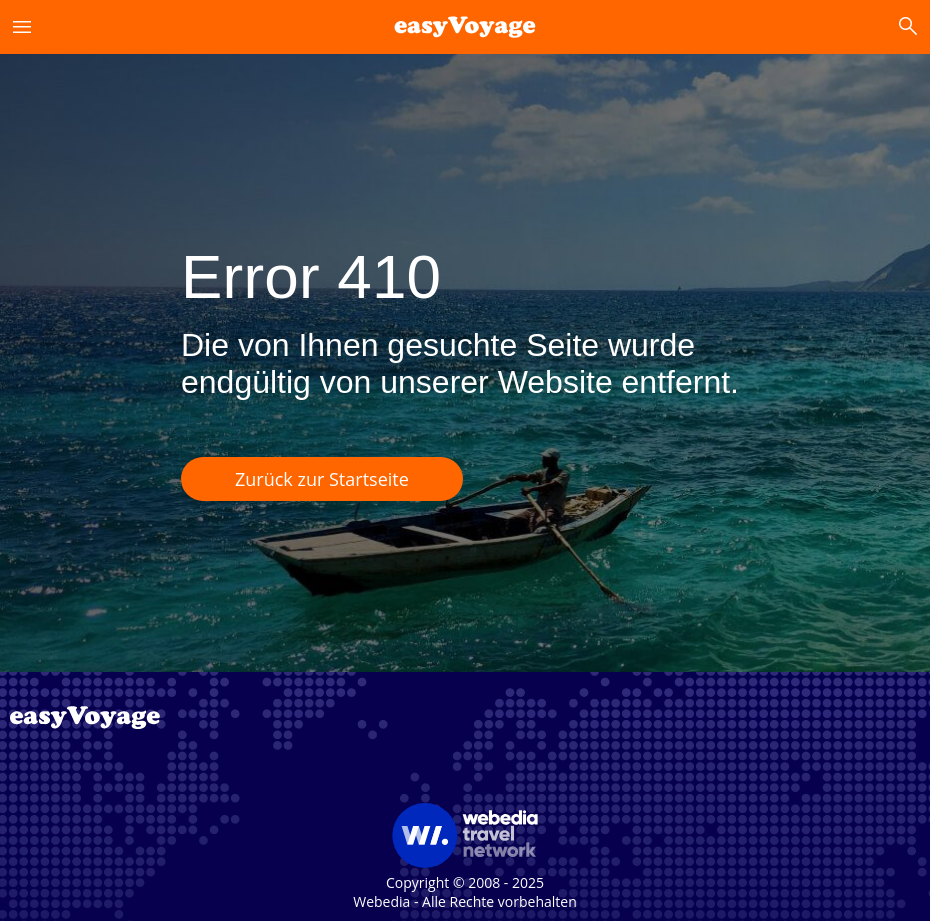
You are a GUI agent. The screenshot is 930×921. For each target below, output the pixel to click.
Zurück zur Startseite (322, 479)
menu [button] (22, 27)
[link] (465, 27)
